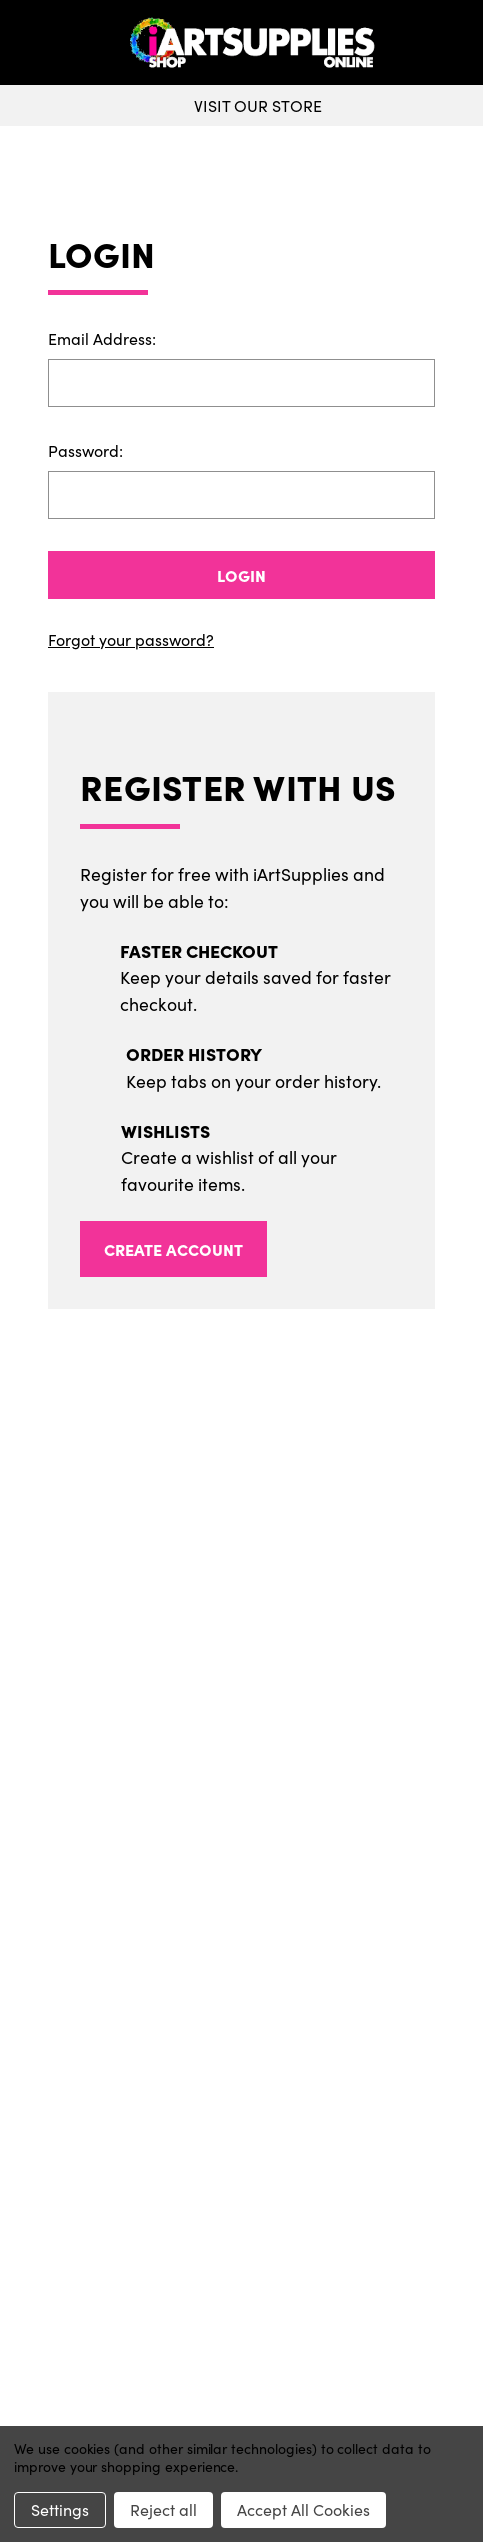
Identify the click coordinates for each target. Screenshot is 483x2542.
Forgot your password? (131, 639)
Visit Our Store (241, 105)
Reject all (163, 2509)
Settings (60, 2509)
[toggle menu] (61, 43)
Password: (85, 450)
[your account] (463, 43)
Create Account (173, 1249)
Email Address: (102, 338)
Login (241, 575)
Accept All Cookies (303, 2509)
